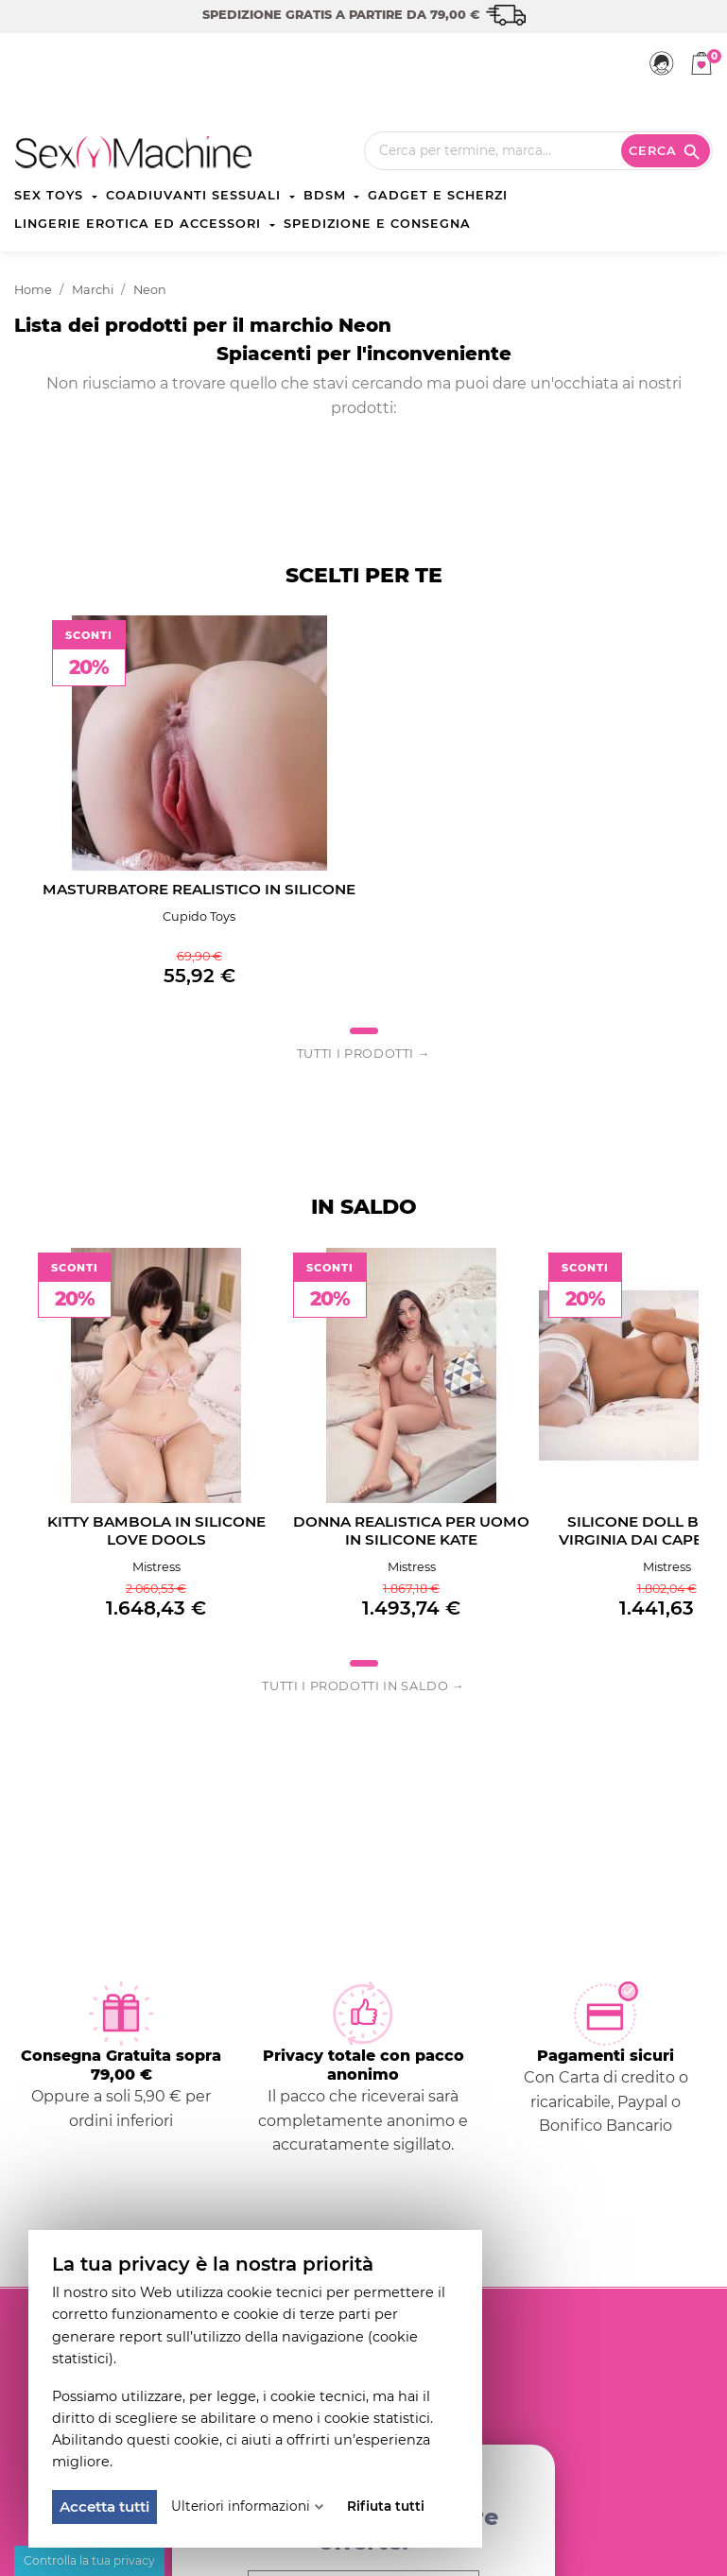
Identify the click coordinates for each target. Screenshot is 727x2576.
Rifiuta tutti (385, 2506)
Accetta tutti (104, 2506)
